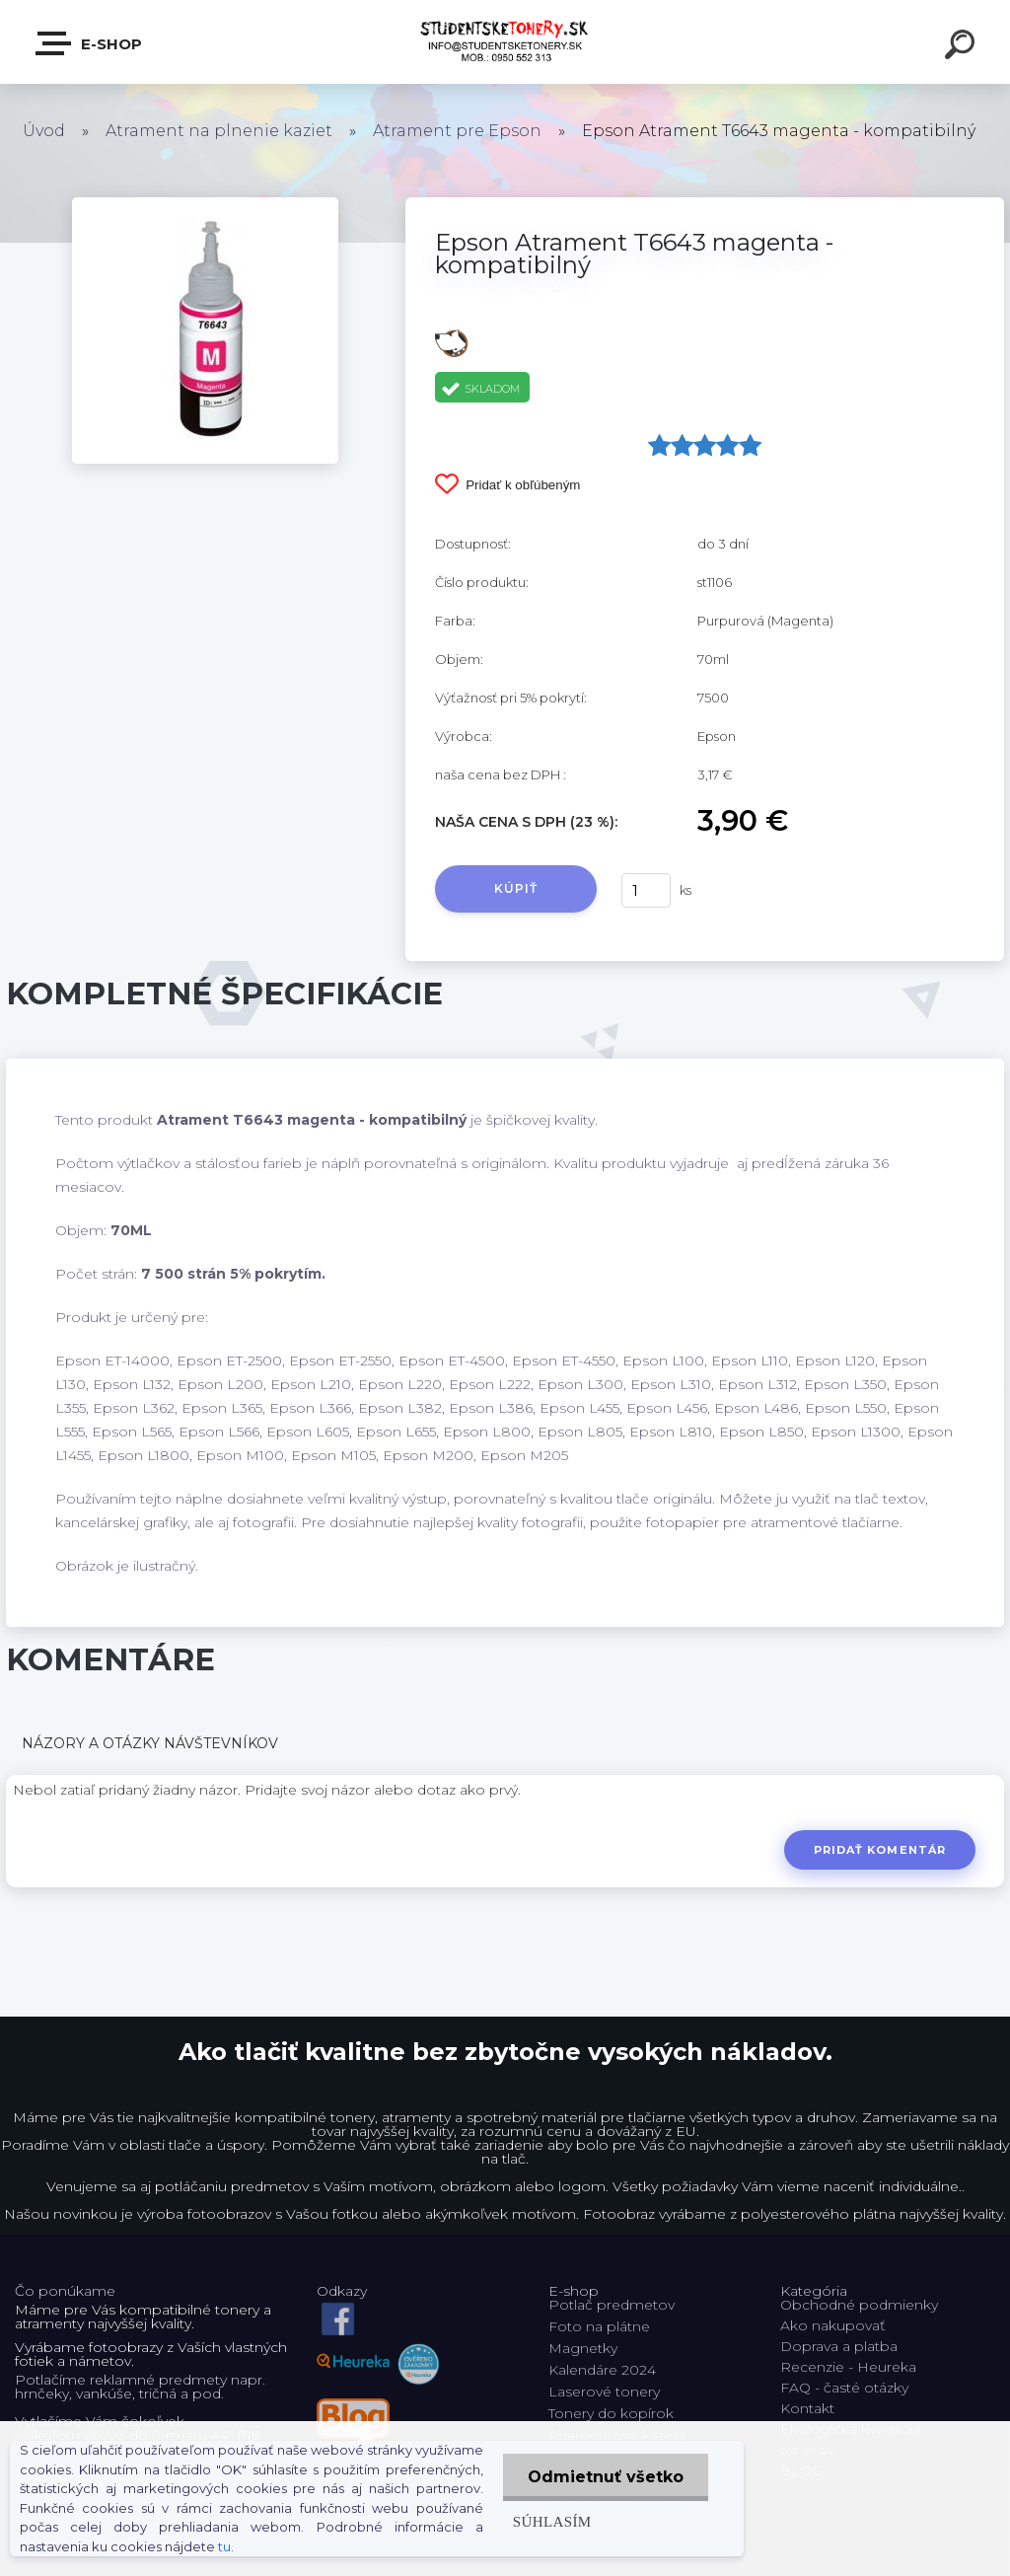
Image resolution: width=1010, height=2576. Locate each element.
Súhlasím (552, 2521)
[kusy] (646, 890)
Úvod (44, 130)
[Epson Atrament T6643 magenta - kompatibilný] (205, 204)
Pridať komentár (880, 1850)
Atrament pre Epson (457, 130)
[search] (962, 47)
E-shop (89, 43)
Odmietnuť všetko (606, 2476)
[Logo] (505, 42)
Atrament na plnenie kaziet (219, 130)
